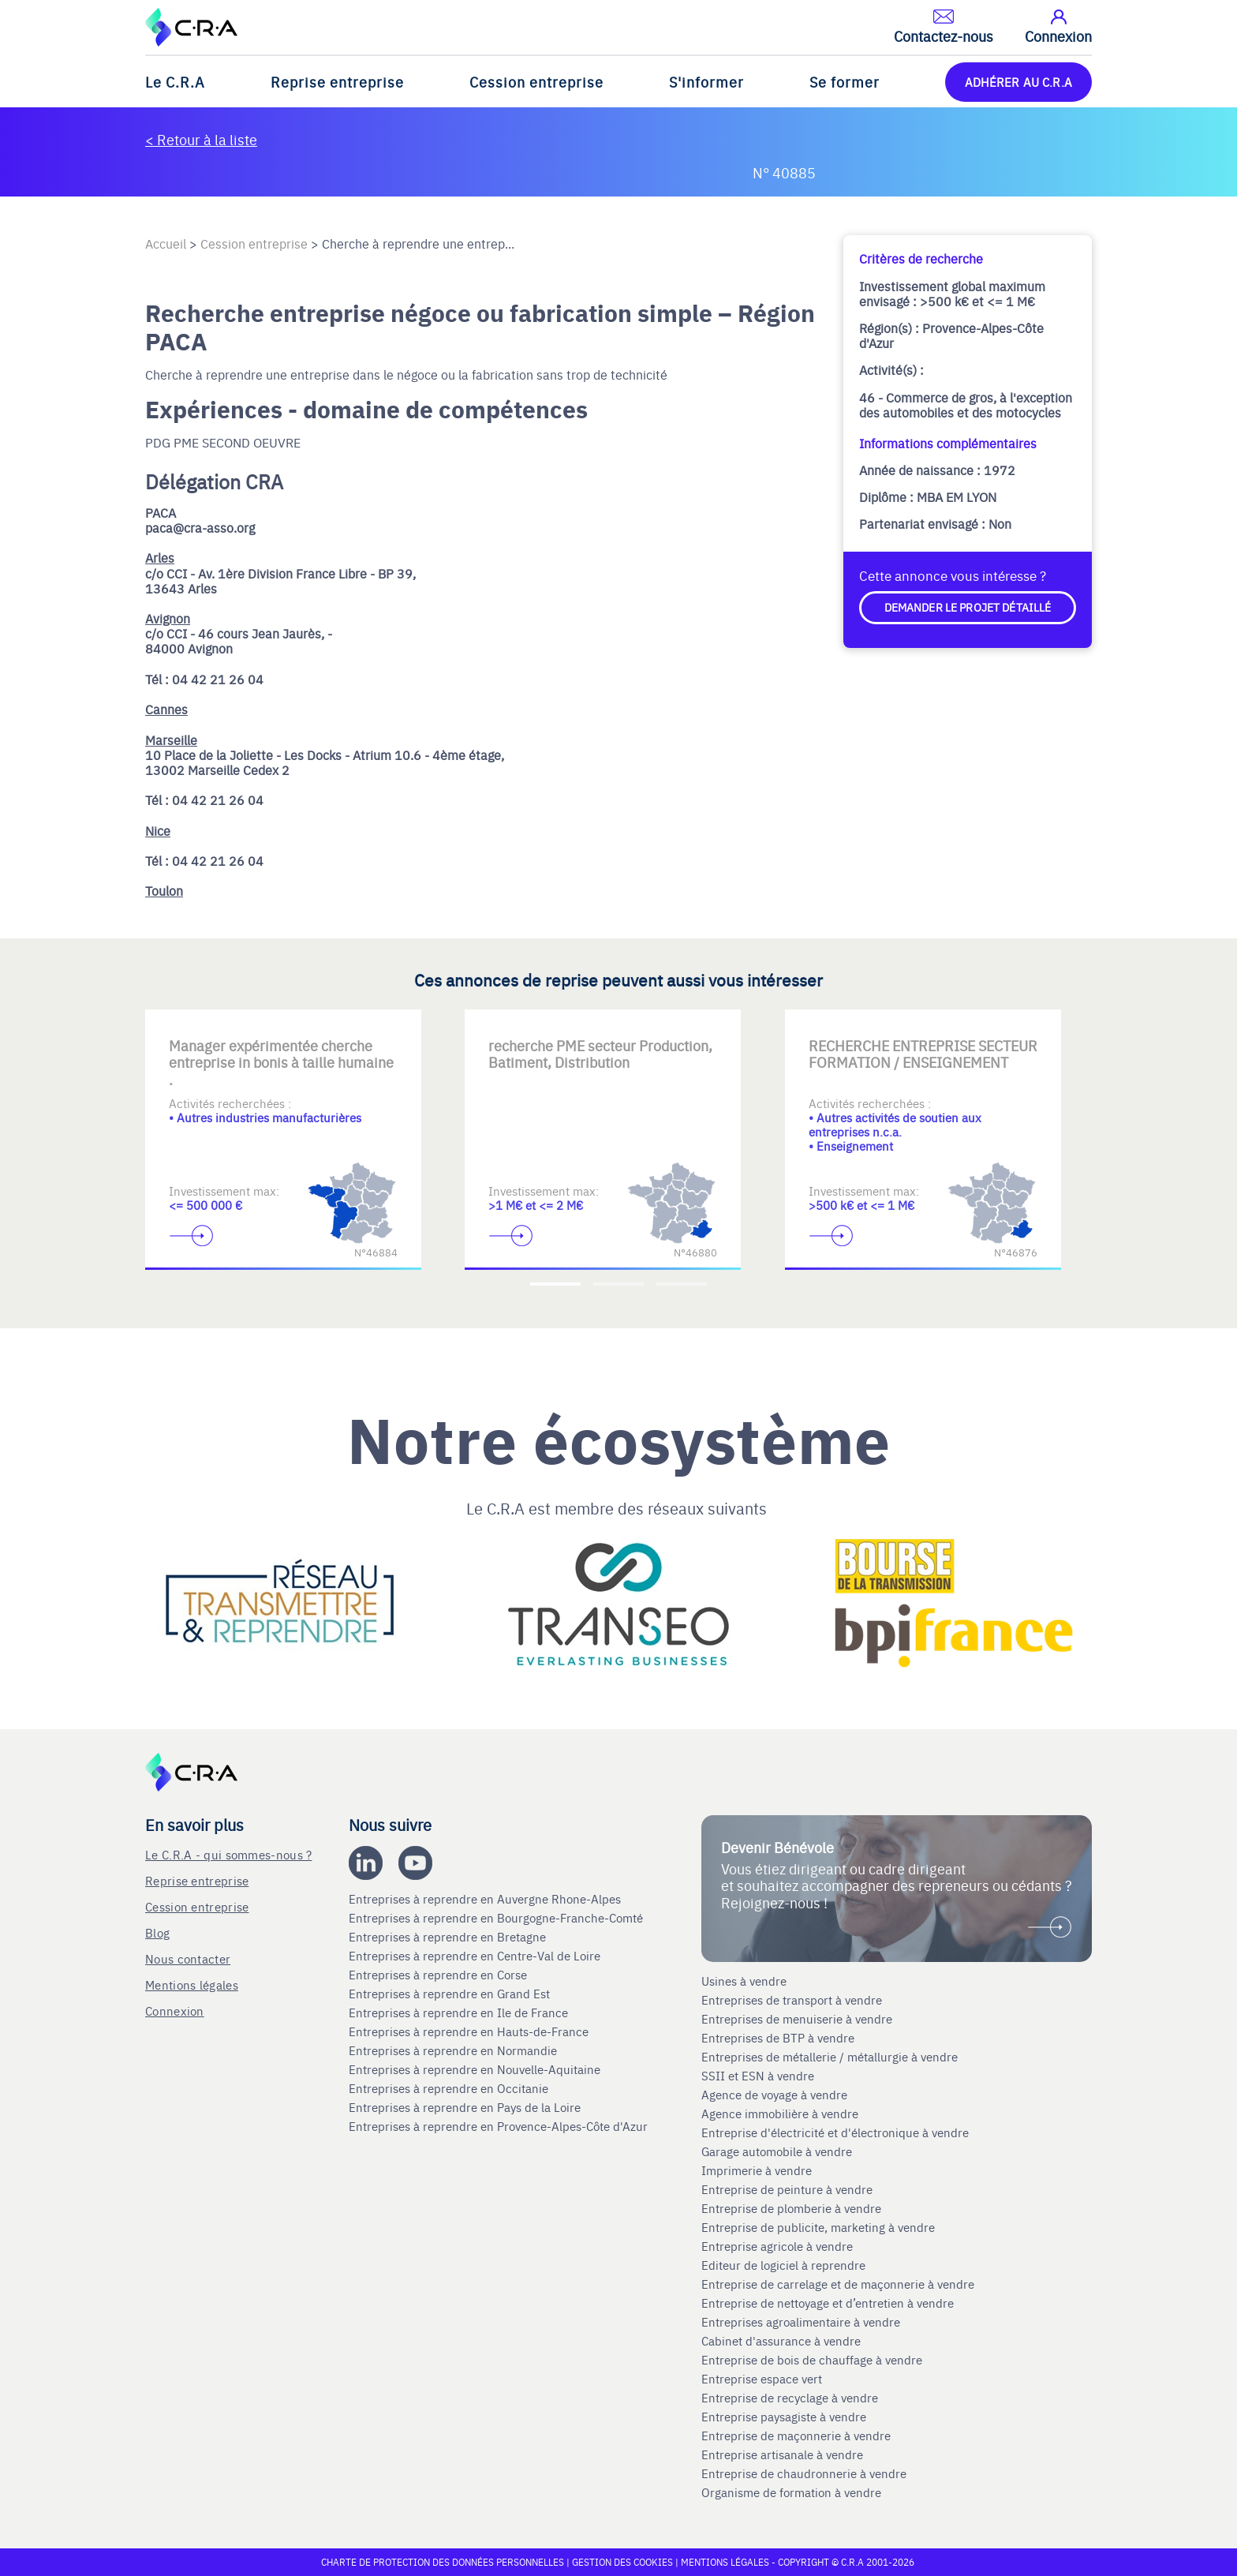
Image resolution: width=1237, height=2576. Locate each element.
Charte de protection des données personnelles (442, 2561)
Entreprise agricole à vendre (777, 2246)
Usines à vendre (744, 1981)
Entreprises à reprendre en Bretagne (449, 1937)
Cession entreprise (536, 82)
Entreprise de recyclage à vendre (789, 2398)
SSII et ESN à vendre (757, 2076)
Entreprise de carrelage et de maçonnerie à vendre (837, 2284)
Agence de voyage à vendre (775, 2094)
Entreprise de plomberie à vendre (791, 2208)
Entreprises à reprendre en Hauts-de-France (470, 2031)
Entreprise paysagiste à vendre (783, 2416)
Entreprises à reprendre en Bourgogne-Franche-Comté (497, 1918)
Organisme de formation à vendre (791, 2492)
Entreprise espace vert (761, 2379)
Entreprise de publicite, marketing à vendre (818, 2227)
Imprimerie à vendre (758, 2170)
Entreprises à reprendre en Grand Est (451, 1993)
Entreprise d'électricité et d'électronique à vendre (835, 2132)
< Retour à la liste (201, 139)
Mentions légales (191, 1984)
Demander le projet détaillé (968, 607)
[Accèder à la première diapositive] (555, 1284)
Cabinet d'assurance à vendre (781, 2341)
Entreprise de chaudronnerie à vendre (803, 2473)
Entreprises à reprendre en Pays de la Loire (465, 2107)
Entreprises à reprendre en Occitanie (450, 2088)
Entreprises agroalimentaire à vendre (800, 2322)
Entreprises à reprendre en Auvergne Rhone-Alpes (486, 1899)
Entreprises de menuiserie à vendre (798, 2019)
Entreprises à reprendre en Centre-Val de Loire (476, 1956)
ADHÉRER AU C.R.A (1018, 81)
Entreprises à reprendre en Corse (439, 1975)
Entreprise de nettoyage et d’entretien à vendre (827, 2303)
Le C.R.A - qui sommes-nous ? (228, 1854)
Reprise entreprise (337, 82)
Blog (157, 1932)
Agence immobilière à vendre (781, 2113)
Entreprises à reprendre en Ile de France (460, 2012)
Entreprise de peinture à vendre (787, 2189)
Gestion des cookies (623, 2561)
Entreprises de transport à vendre (791, 2000)
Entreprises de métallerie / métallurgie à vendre (831, 2057)
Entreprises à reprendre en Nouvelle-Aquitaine (476, 2069)
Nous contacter (187, 1958)
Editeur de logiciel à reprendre (783, 2265)
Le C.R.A (175, 82)
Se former (844, 82)
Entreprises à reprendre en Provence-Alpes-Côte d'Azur (500, 2126)
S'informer (706, 82)
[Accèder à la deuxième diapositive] (618, 1284)
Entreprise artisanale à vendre (782, 2454)
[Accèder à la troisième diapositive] (681, 1284)
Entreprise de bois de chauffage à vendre (811, 2360)
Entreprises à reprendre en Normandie (454, 2050)
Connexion (174, 2010)
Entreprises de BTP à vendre (779, 2038)
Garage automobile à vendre (778, 2151)
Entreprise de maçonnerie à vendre (796, 2435)
